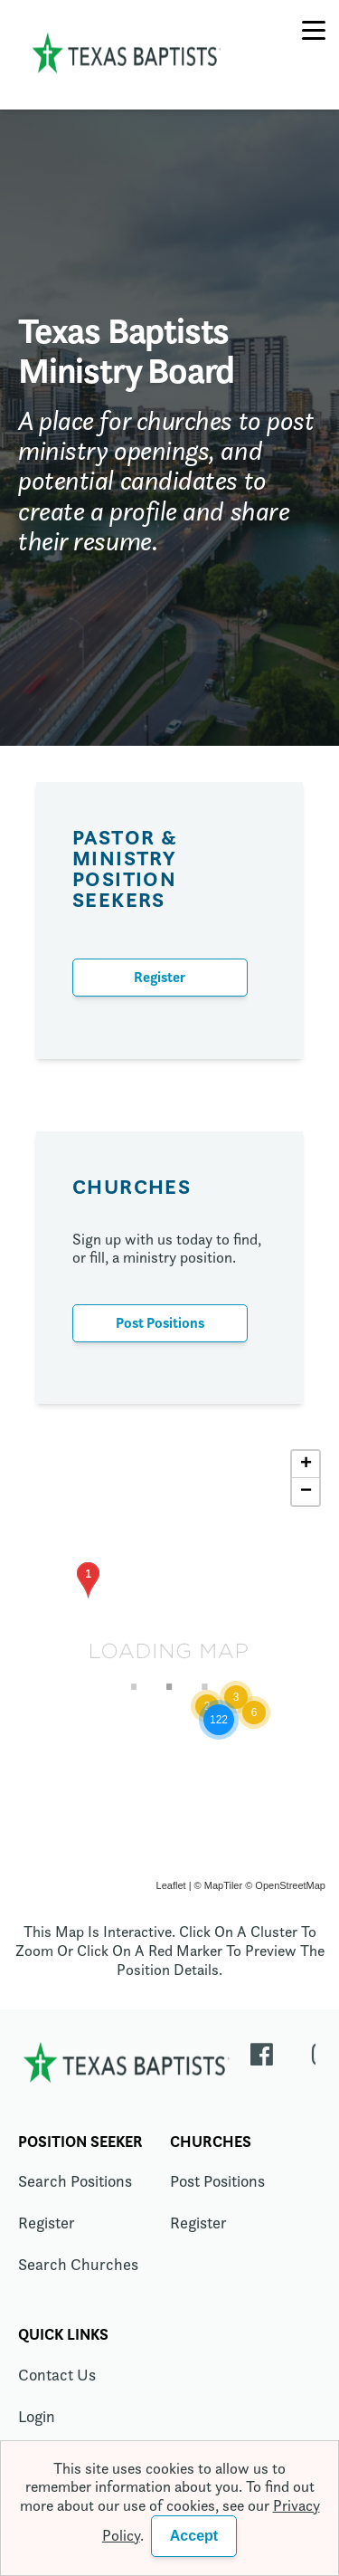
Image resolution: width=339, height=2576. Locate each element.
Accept (194, 2535)
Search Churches (78, 2264)
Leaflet (171, 1885)
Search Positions (75, 2180)
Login (36, 2416)
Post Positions (160, 1322)
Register (159, 977)
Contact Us (57, 2374)
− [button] (306, 1491)
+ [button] (306, 1464)
